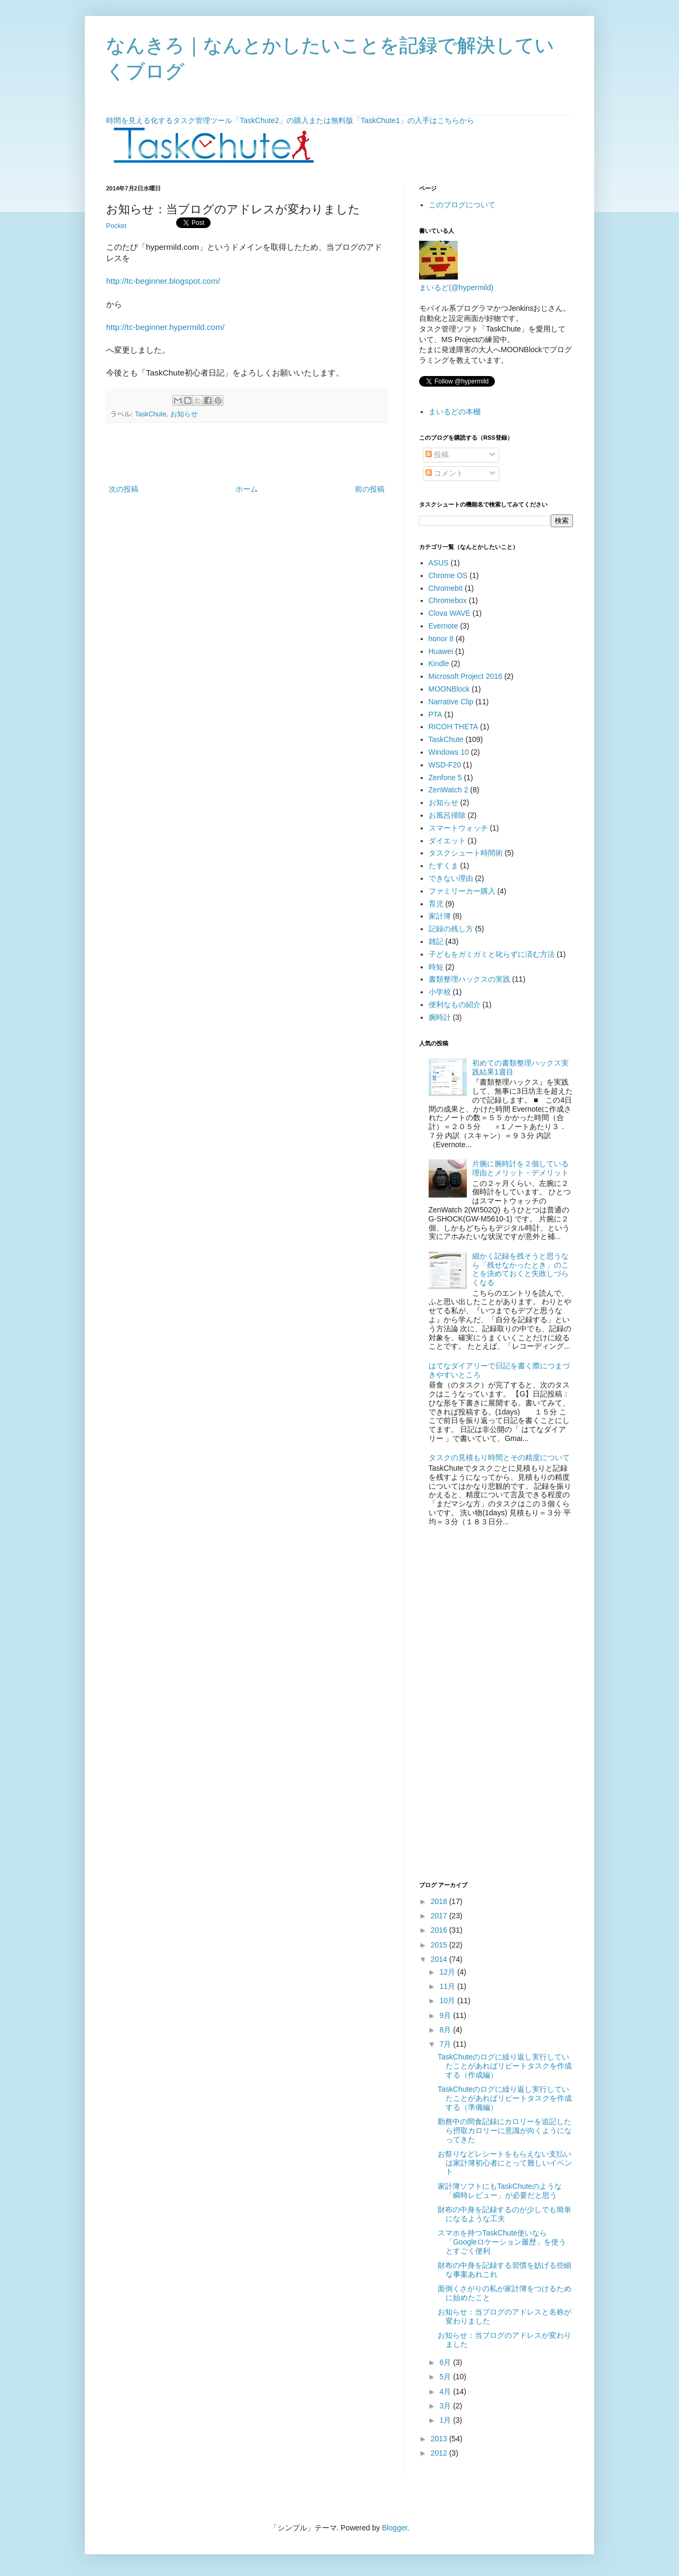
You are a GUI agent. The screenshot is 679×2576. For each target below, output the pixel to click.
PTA (435, 714)
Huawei (441, 651)
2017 (440, 1915)
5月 (446, 2376)
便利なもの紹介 (455, 1004)
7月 (446, 2044)
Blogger (394, 2527)
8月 (446, 2029)
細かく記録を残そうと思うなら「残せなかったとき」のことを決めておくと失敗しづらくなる (520, 1269)
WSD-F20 (445, 765)
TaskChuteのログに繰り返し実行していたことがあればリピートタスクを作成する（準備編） (505, 2098)
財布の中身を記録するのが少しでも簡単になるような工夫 (504, 2214)
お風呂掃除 (447, 815)
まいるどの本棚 (455, 411)
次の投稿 (123, 489)
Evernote (443, 626)
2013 (440, 2438)
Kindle (439, 663)
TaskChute (151, 414)
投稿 (437, 454)
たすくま (443, 865)
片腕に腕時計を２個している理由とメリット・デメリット (520, 1168)
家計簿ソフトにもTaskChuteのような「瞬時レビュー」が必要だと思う (500, 2190)
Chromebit (446, 588)
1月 (446, 2420)
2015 (440, 1945)
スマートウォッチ (458, 828)
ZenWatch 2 (448, 789)
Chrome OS (448, 575)
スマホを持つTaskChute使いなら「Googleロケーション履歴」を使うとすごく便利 (502, 2242)
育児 (436, 904)
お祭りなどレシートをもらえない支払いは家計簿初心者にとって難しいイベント (505, 2163)
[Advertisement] (247, 453)
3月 (446, 2406)
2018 (440, 1901)
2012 (440, 2453)
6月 (446, 2362)
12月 (448, 1972)
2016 (440, 1930)
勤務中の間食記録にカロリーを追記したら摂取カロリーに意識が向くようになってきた (505, 2130)
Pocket (116, 226)
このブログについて (462, 204)
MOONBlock (449, 689)
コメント (444, 473)
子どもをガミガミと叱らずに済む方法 (492, 954)
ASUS (439, 562)
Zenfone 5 (445, 777)
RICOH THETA (453, 726)
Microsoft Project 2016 (465, 676)
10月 (448, 2000)
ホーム (247, 489)
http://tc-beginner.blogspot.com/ (163, 280)
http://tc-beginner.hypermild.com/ (165, 326)
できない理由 (451, 878)
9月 (446, 2015)
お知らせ (184, 414)
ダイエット (447, 840)
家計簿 (440, 916)
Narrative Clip (451, 701)
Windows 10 (449, 752)
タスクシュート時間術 (466, 853)
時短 (436, 967)
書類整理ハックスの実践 (469, 979)
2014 (440, 1959)
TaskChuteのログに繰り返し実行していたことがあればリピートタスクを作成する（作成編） (505, 2066)
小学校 (440, 992)
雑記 (436, 941)
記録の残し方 (451, 928)
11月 (448, 1986)
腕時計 (440, 1017)
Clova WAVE (450, 613)
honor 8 (441, 638)
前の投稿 (370, 489)
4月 (446, 2391)
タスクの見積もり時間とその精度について (499, 1457)
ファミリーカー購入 (462, 891)
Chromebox (448, 600)
